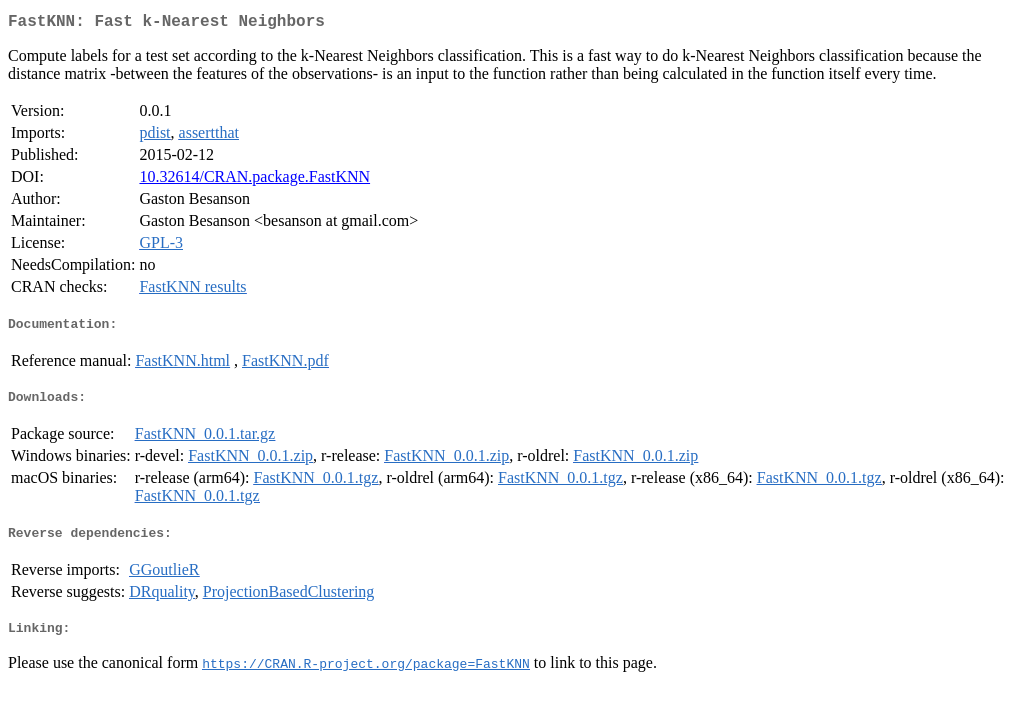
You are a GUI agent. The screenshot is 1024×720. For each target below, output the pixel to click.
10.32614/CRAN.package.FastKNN (254, 180)
